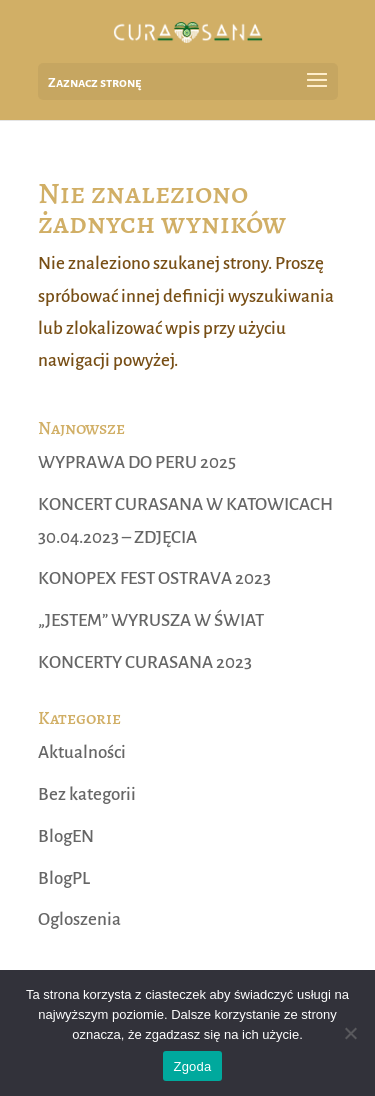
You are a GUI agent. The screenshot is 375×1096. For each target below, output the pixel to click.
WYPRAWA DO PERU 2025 (137, 462)
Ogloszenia (79, 919)
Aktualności (82, 752)
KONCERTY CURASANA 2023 (145, 662)
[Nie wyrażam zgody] (350, 1033)
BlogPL (64, 878)
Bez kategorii (87, 794)
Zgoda (192, 1066)
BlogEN (66, 836)
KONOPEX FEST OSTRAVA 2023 (154, 578)
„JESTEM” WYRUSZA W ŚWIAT (151, 620)
